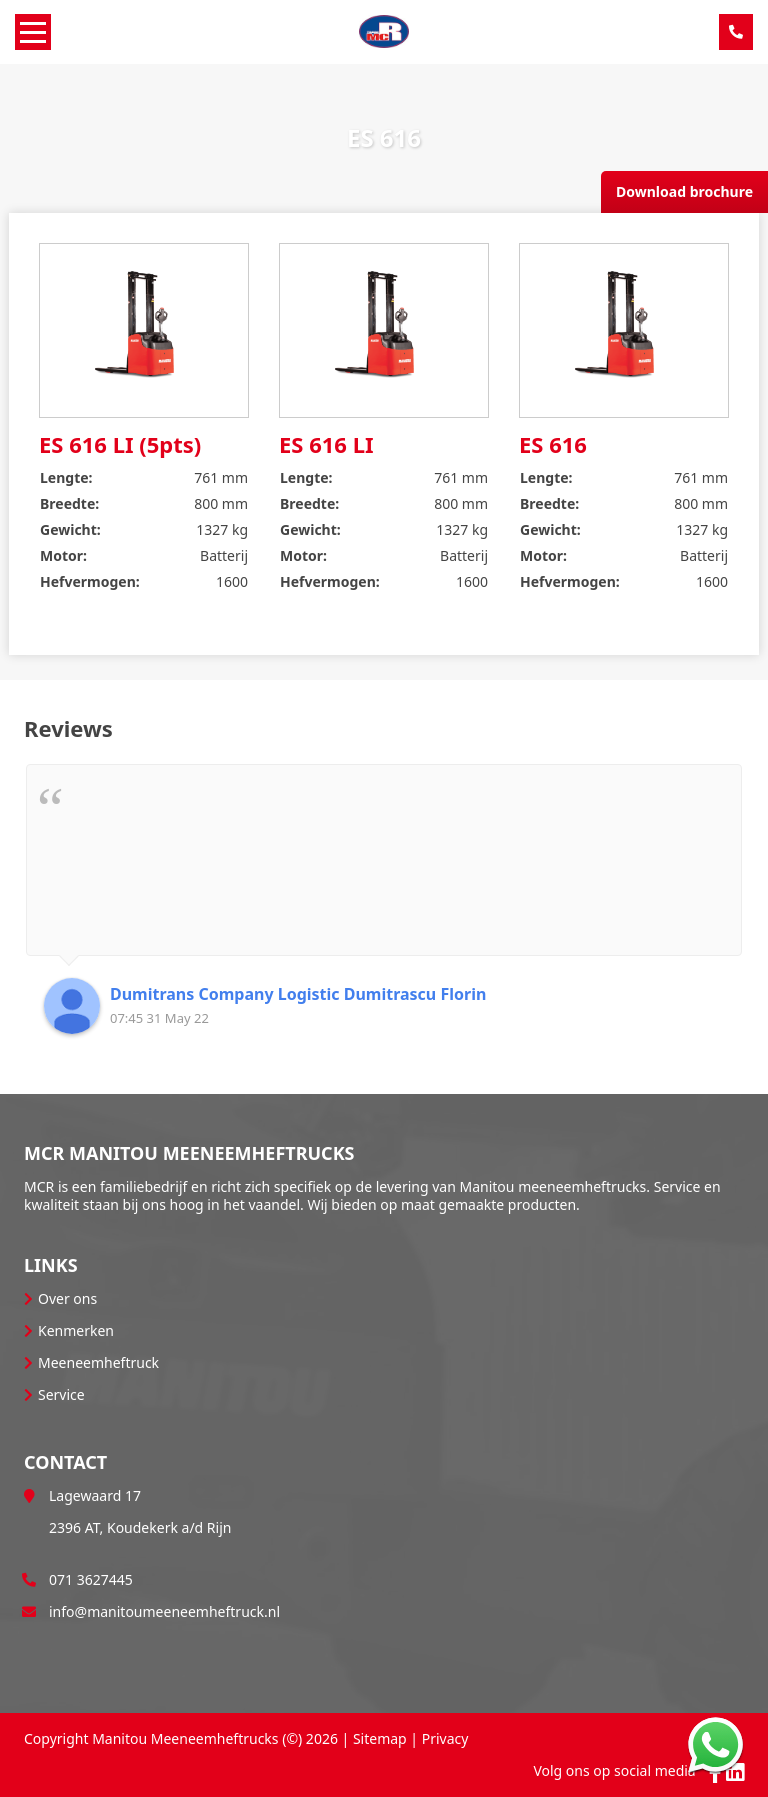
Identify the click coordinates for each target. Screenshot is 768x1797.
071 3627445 (91, 1579)
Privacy (445, 1738)
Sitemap (380, 1738)
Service (61, 1394)
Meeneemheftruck (98, 1362)
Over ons (67, 1298)
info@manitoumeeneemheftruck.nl (164, 1611)
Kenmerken (76, 1330)
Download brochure (684, 191)
